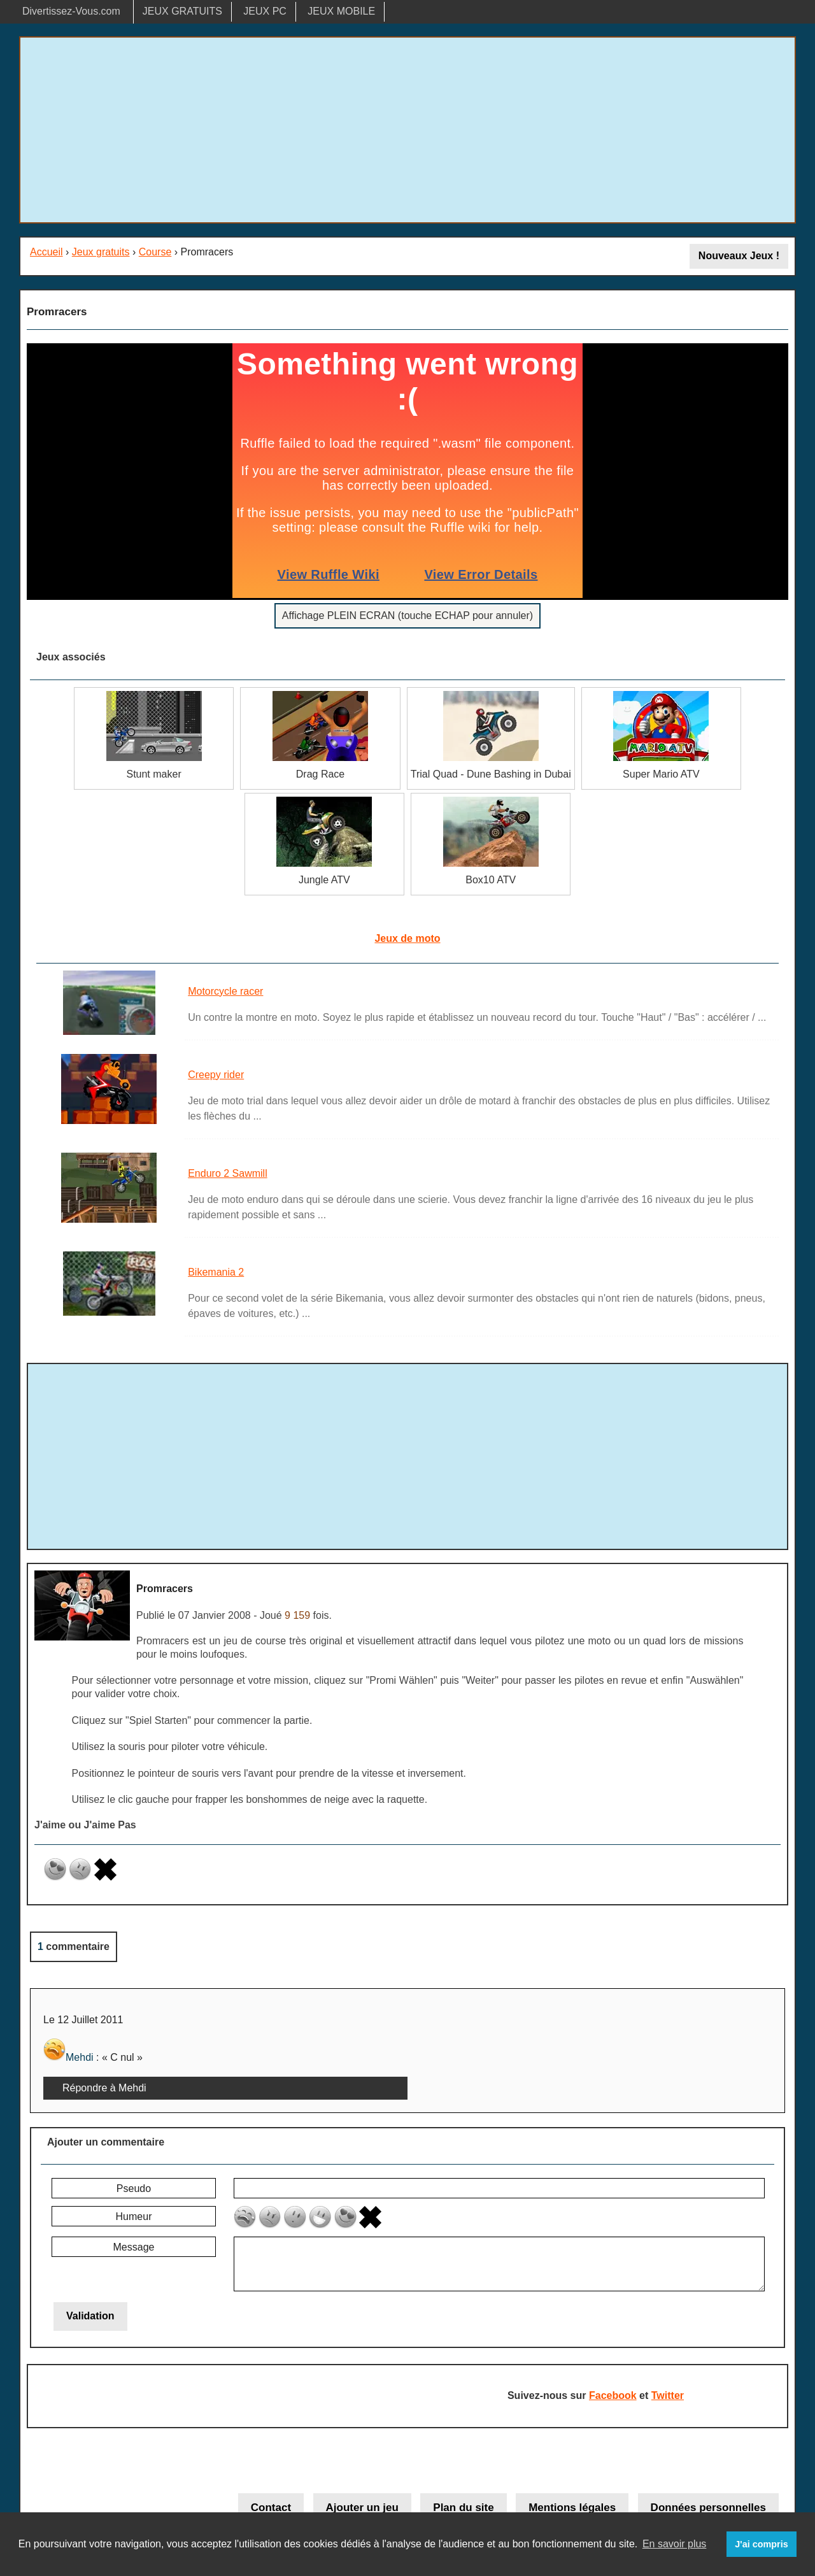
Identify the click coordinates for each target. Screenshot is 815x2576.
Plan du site (463, 2507)
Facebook (613, 2395)
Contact (271, 2507)
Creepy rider (216, 1074)
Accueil (46, 251)
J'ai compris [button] (761, 2544)
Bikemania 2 (216, 1272)
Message (134, 2247)
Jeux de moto (407, 938)
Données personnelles (708, 2507)
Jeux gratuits (101, 251)
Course (155, 251)
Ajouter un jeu (362, 2507)
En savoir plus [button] (674, 2543)
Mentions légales (572, 2507)
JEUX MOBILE (341, 11)
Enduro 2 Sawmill (227, 1173)
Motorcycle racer (225, 991)
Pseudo (134, 2188)
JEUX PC (265, 11)
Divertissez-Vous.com (71, 11)
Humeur (134, 2216)
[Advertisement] (407, 130)
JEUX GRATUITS (182, 11)
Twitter (667, 2395)
